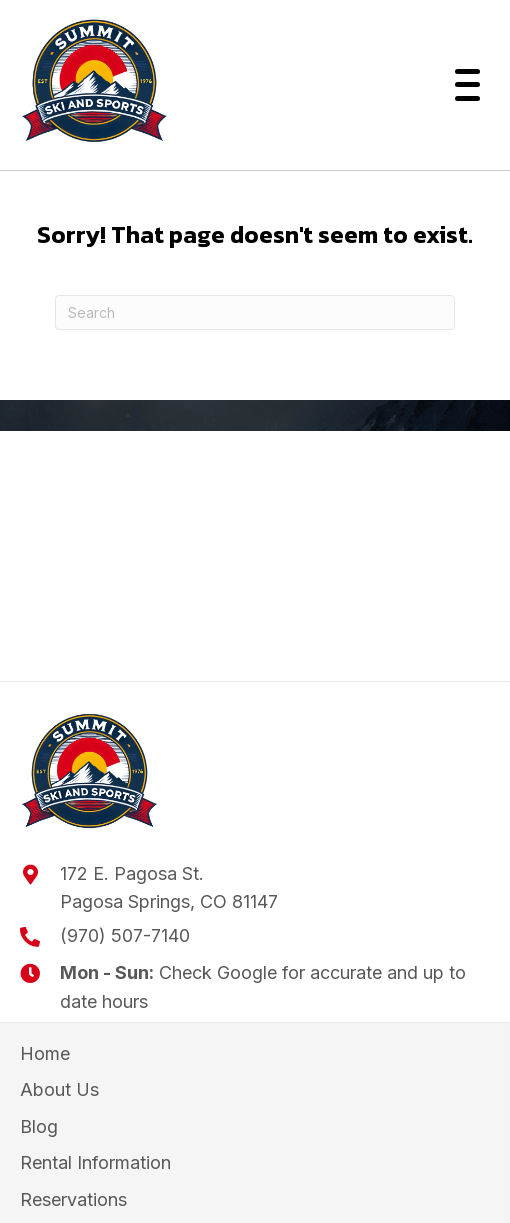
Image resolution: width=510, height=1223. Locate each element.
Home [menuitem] (45, 1053)
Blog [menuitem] (39, 1126)
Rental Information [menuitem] (95, 1162)
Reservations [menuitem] (73, 1199)
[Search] (255, 312)
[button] (462, 85)
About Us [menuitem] (59, 1089)
